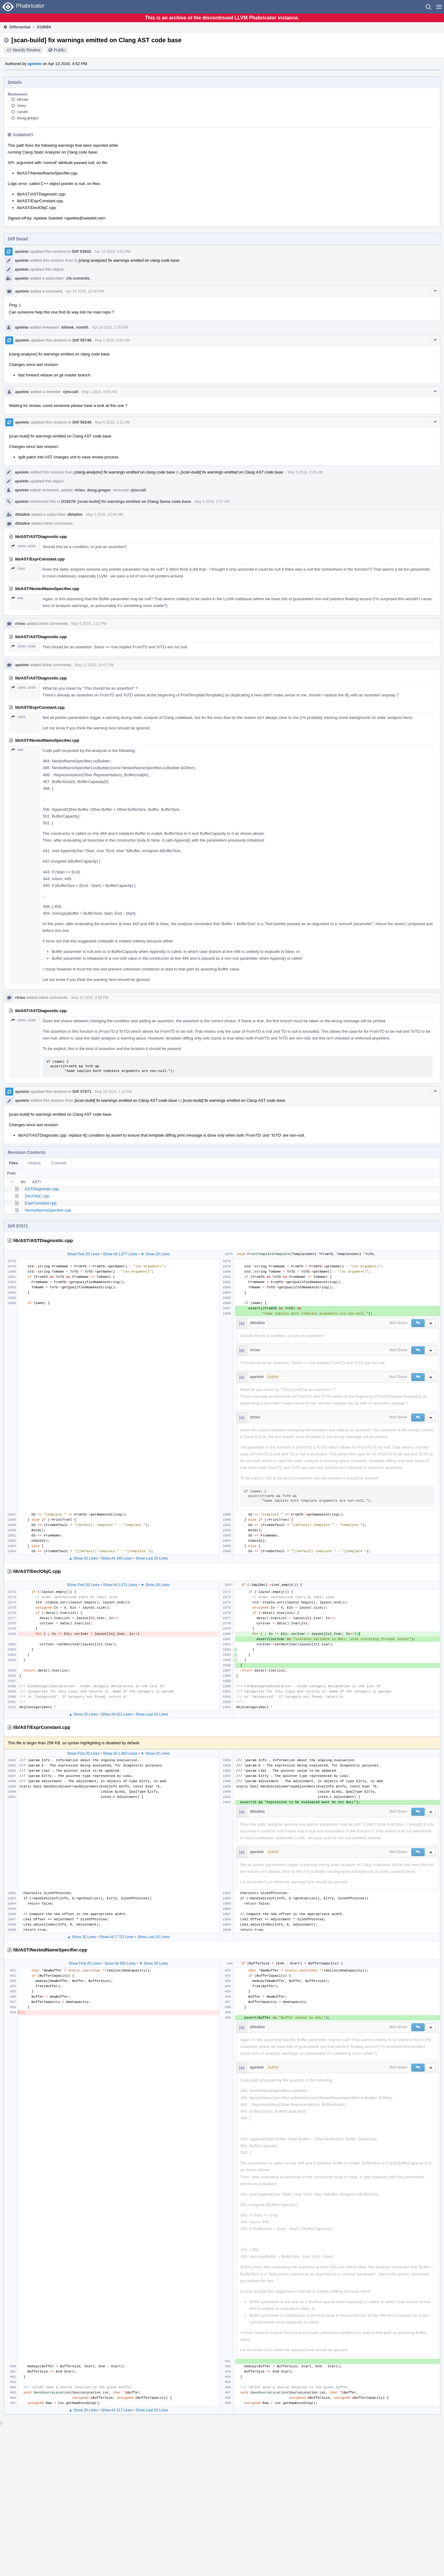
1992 (18, 568)
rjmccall (70, 391)
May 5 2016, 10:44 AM (104, 514)
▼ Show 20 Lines (155, 1254)
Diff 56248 (81, 422)
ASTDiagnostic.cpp (42, 1189)
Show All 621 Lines (116, 1714)
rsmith (22, 111)
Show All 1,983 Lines (120, 1753)
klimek (22, 99)
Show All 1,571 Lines (120, 1585)
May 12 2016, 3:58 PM (90, 997)
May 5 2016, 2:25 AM (305, 472)
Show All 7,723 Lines (117, 1937)
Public (59, 49)
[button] (439, 7)
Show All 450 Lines (120, 1963)
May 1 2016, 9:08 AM (112, 340)
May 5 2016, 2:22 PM (88, 623)
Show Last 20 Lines (152, 1558)
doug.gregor (28, 118)
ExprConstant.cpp (40, 1203)
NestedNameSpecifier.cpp (48, 1210)
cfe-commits (78, 278)
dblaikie (22, 514)
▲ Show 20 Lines (83, 1558)
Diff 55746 (81, 340)
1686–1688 (23, 546)
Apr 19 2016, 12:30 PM (85, 291)
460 (17, 598)
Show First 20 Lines (83, 1254)
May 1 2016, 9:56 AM (99, 392)
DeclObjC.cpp (37, 1196)
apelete (35, 63)
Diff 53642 (81, 251)
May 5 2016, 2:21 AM (112, 422)
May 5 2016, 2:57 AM (212, 501)
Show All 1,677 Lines (120, 1254)
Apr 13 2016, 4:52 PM (113, 251)
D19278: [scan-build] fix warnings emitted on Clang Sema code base (126, 501)
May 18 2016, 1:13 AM (113, 1091)
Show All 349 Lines (116, 1558)
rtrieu (21, 105)
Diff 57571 (81, 1091)
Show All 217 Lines (116, 2410)
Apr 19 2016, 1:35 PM (110, 327)
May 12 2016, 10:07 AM (94, 665)
